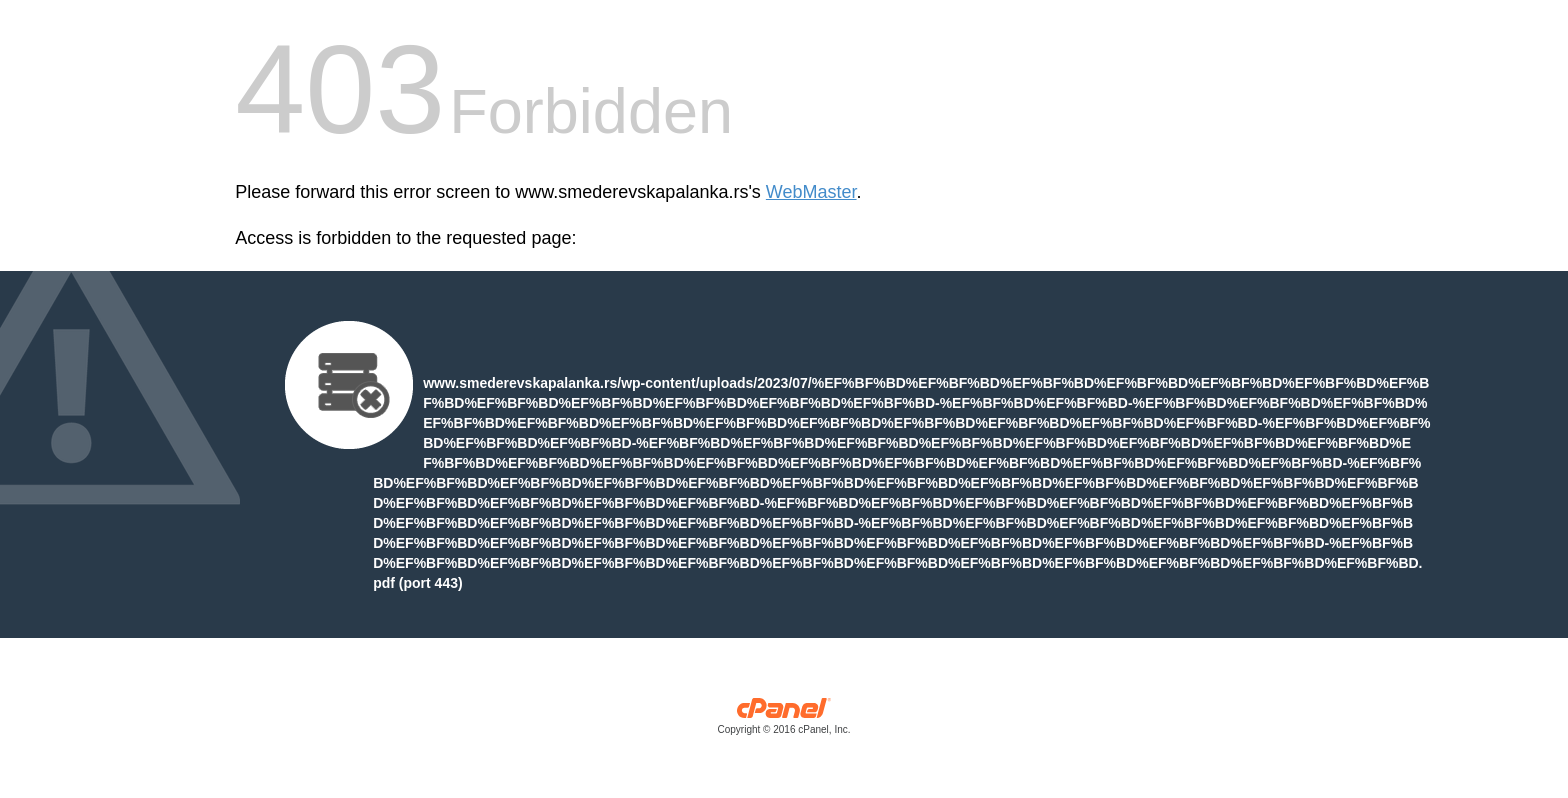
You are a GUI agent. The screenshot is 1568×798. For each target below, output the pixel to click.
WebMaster (811, 192)
